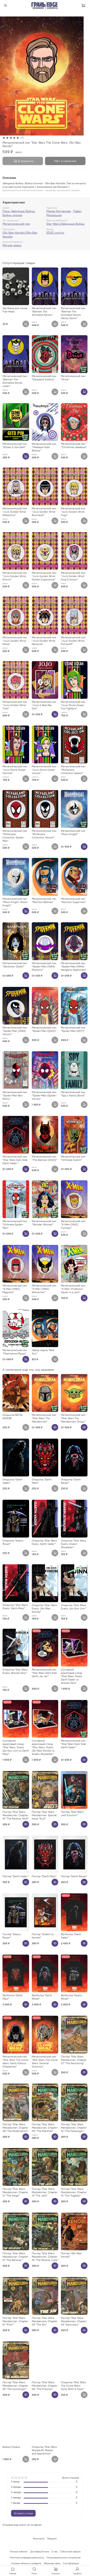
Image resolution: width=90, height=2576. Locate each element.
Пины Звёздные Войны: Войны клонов (19, 213)
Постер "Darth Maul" (44, 1876)
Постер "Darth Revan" (74, 1876)
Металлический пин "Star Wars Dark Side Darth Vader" (15, 1160)
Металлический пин (16, 224)
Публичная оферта (70, 2551)
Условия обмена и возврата (26, 2563)
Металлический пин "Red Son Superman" (73, 900)
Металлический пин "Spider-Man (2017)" (73, 1029)
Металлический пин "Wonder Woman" (44, 1222)
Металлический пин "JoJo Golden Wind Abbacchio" (15, 512)
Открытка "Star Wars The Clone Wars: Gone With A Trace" (73, 2386)
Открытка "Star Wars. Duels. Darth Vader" (45, 1542)
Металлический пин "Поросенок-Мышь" (15, 1351)
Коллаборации (71, 2563)
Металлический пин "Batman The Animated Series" (44, 311)
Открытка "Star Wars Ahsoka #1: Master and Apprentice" (44, 2450)
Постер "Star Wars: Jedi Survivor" (72, 1813)
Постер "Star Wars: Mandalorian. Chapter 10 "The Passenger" (74, 2128)
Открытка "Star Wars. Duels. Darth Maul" (15, 1606)
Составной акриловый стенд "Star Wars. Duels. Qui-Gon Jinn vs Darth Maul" (16, 1747)
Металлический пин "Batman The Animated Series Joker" (15, 381)
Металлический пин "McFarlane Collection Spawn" (73, 770)
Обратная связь (52, 2563)
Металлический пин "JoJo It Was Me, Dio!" (44, 705)
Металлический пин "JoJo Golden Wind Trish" (15, 705)
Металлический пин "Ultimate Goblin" (73, 1158)
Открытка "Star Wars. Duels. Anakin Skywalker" (74, 1544)
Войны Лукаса (11, 2446)
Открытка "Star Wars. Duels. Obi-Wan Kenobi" (45, 1608)
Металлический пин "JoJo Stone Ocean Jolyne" (44, 770)
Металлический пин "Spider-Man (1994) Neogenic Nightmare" (74, 966)
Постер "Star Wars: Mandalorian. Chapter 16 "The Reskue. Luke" (45, 2257)
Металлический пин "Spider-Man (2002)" (44, 1029)
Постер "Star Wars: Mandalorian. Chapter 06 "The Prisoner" (45, 2386)
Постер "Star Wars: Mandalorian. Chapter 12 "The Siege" (15, 2192)
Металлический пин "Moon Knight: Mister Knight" (15, 902)
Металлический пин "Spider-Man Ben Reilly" (15, 1095)
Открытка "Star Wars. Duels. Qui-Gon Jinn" (74, 1606)
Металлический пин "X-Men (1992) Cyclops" (73, 1224)
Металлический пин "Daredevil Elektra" (44, 377)
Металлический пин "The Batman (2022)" (44, 1158)
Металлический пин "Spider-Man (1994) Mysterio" (44, 966)
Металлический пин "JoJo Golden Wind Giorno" (15, 576)
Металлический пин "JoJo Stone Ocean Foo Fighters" (73, 705)
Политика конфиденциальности (27, 2557)
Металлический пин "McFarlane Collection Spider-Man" (15, 835)
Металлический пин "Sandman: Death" (15, 964)
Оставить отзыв (23, 2513)
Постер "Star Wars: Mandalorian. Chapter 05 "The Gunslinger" (15, 2386)
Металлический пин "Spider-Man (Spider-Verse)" (44, 1095)
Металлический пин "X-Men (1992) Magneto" (15, 1289)
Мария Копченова (58, 211)
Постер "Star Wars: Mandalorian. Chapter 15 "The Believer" (15, 2257)
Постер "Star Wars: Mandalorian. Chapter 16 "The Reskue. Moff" (16, 1815)
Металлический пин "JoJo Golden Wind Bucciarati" (44, 512)
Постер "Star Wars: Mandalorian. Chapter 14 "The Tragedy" (74, 2192)
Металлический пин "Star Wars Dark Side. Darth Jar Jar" (45, 1673)
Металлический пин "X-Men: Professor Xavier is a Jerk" (73, 1289)
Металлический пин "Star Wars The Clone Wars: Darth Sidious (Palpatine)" (15, 2061)
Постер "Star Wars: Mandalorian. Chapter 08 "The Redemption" (15, 2128)
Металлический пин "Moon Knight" (73, 832)
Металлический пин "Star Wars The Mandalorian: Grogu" (73, 1418)
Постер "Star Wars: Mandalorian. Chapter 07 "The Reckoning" (74, 2060)
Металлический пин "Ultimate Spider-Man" (15, 1224)
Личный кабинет (19, 2551)
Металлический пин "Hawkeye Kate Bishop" (44, 447)
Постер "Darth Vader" (16, 1876)
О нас (55, 2551)
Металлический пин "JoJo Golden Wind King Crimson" (73, 576)
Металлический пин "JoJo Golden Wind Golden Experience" (44, 576)
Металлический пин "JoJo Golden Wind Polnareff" (73, 641)
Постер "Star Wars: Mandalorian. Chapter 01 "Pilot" (15, 2321)
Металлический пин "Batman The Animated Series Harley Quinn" (73, 313)
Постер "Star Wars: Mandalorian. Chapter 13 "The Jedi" (45, 2192)
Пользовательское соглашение (64, 2557)
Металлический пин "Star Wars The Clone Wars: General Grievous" (45, 2061)
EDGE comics (55, 233)
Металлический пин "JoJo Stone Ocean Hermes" (15, 770)
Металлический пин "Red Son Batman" (44, 900)
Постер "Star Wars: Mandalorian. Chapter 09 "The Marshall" (45, 2128)
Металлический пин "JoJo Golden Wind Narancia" (44, 641)
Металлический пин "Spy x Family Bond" (73, 1093)
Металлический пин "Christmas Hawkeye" (74, 445)
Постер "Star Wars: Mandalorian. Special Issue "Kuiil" (44, 1815)
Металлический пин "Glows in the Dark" (15, 445)
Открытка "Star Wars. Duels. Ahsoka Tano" (15, 1671)
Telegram (52, 2538)
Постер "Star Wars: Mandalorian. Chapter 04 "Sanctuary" (74, 2321)
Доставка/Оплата (39, 2551)
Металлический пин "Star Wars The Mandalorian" (44, 1418)
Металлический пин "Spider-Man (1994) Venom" (15, 1031)
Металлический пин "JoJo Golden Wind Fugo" (73, 512)
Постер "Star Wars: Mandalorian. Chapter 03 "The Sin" (45, 2321)
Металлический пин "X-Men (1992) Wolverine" (44, 1289)
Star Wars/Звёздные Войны (65, 224)
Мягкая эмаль (12, 245)
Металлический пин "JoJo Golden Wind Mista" (15, 641)
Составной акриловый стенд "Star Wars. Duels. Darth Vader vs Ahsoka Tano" (72, 1676)
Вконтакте (38, 2538)
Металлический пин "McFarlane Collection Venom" (44, 834)
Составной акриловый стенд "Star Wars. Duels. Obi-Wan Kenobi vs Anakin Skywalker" (43, 1747)
